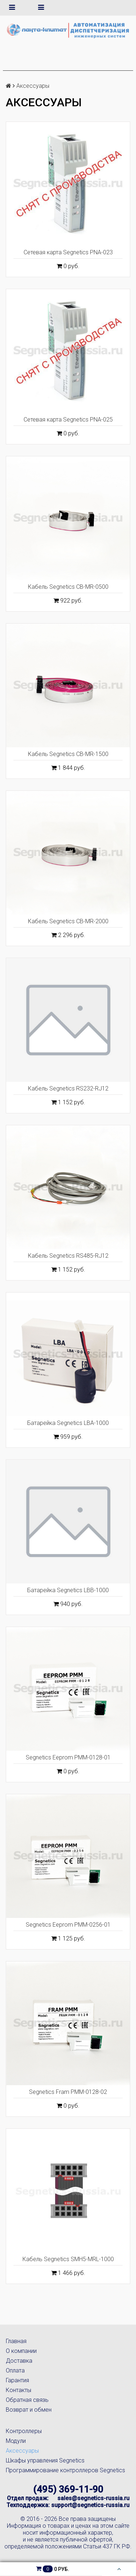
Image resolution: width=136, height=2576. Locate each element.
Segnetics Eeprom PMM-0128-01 (68, 1757)
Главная (16, 2341)
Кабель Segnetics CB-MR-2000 (68, 921)
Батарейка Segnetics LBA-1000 (68, 1423)
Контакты (18, 2390)
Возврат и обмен (28, 2409)
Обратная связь (27, 2399)
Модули (16, 2440)
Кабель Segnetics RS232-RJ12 (68, 1088)
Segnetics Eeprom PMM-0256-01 (68, 1924)
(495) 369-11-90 (68, 2489)
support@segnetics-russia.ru (90, 2505)
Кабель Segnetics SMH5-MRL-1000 (68, 2259)
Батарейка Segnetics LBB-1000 (68, 1590)
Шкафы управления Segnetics (45, 2460)
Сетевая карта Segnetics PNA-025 (68, 419)
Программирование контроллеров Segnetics (65, 2470)
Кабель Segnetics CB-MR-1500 (68, 754)
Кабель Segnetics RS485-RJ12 (68, 1255)
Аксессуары (22, 2450)
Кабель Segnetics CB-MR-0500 (68, 586)
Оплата (15, 2370)
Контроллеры (24, 2431)
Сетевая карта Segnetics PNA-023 (68, 252)
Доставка (19, 2360)
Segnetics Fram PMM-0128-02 (68, 2091)
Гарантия (17, 2380)
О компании (21, 2350)
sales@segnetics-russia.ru (93, 2498)
